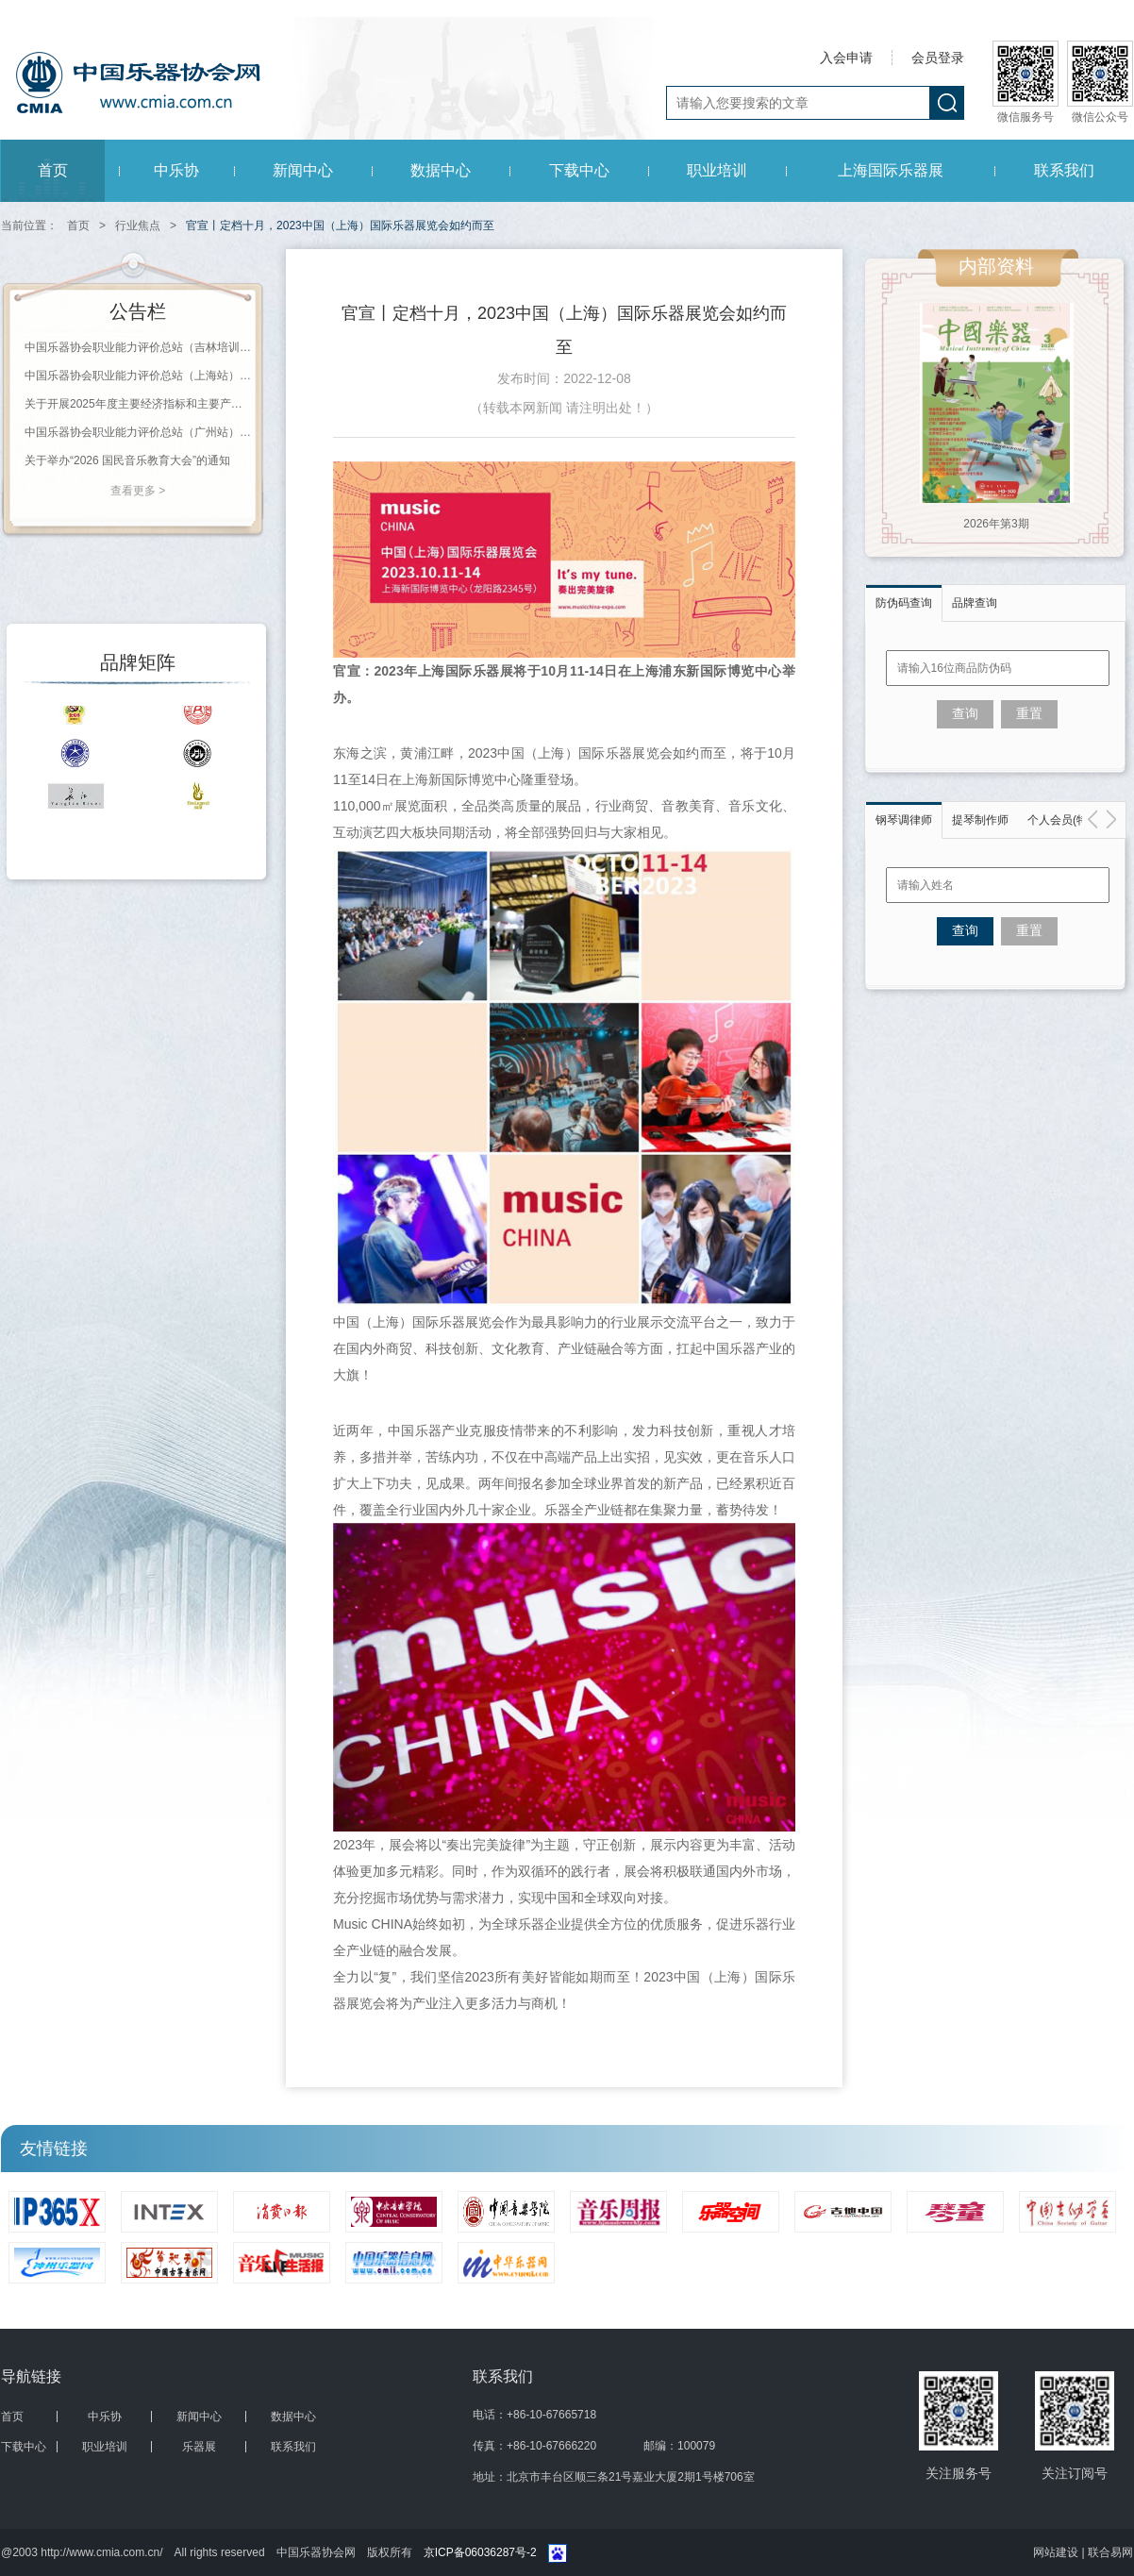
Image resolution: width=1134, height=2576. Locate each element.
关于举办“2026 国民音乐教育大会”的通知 (127, 460)
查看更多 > (137, 490)
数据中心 (440, 170)
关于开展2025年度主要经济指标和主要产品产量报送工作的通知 (138, 403)
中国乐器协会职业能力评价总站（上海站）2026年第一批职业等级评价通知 (138, 375)
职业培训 (717, 170)
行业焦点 (137, 225)
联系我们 (1064, 170)
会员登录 (937, 57)
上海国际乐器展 (890, 170)
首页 (53, 170)
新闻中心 (303, 170)
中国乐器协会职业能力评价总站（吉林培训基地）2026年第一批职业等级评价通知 (138, 347)
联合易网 (1110, 2552)
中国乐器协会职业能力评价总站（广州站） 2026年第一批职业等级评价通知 (138, 432)
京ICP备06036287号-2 (480, 2552)
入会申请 (846, 57)
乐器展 (199, 2446)
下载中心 (579, 170)
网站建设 (1057, 2552)
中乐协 (176, 170)
